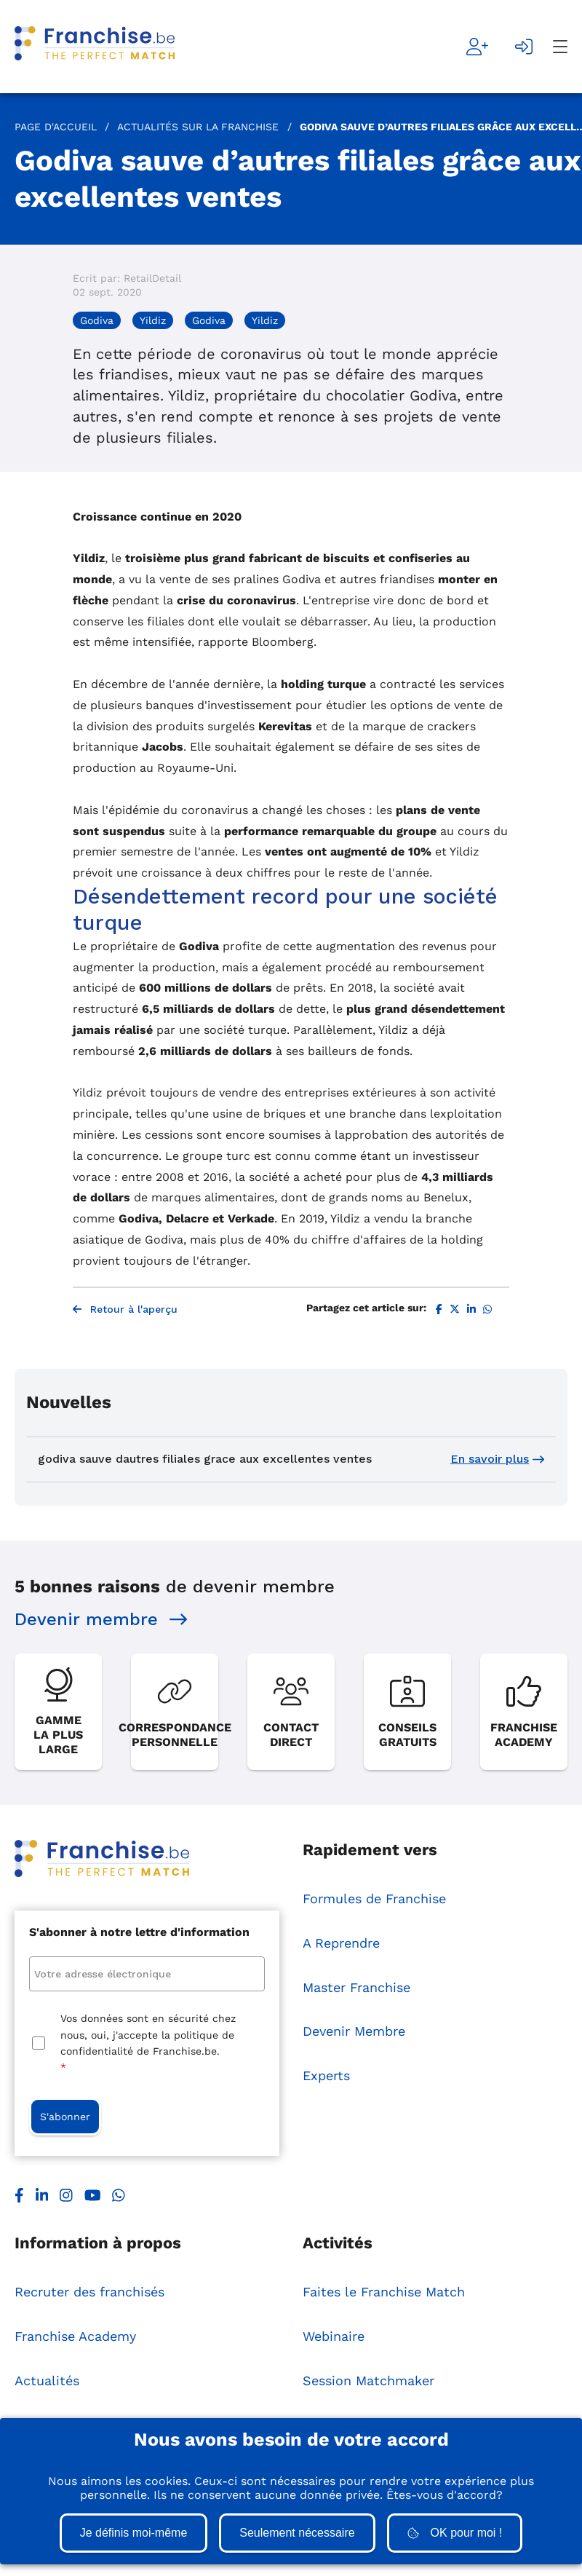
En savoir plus (497, 1459)
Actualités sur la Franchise (198, 127)
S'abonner (65, 2116)
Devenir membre (101, 1619)
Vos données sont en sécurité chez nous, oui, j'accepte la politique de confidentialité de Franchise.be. (148, 2044)
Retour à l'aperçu (125, 1309)
